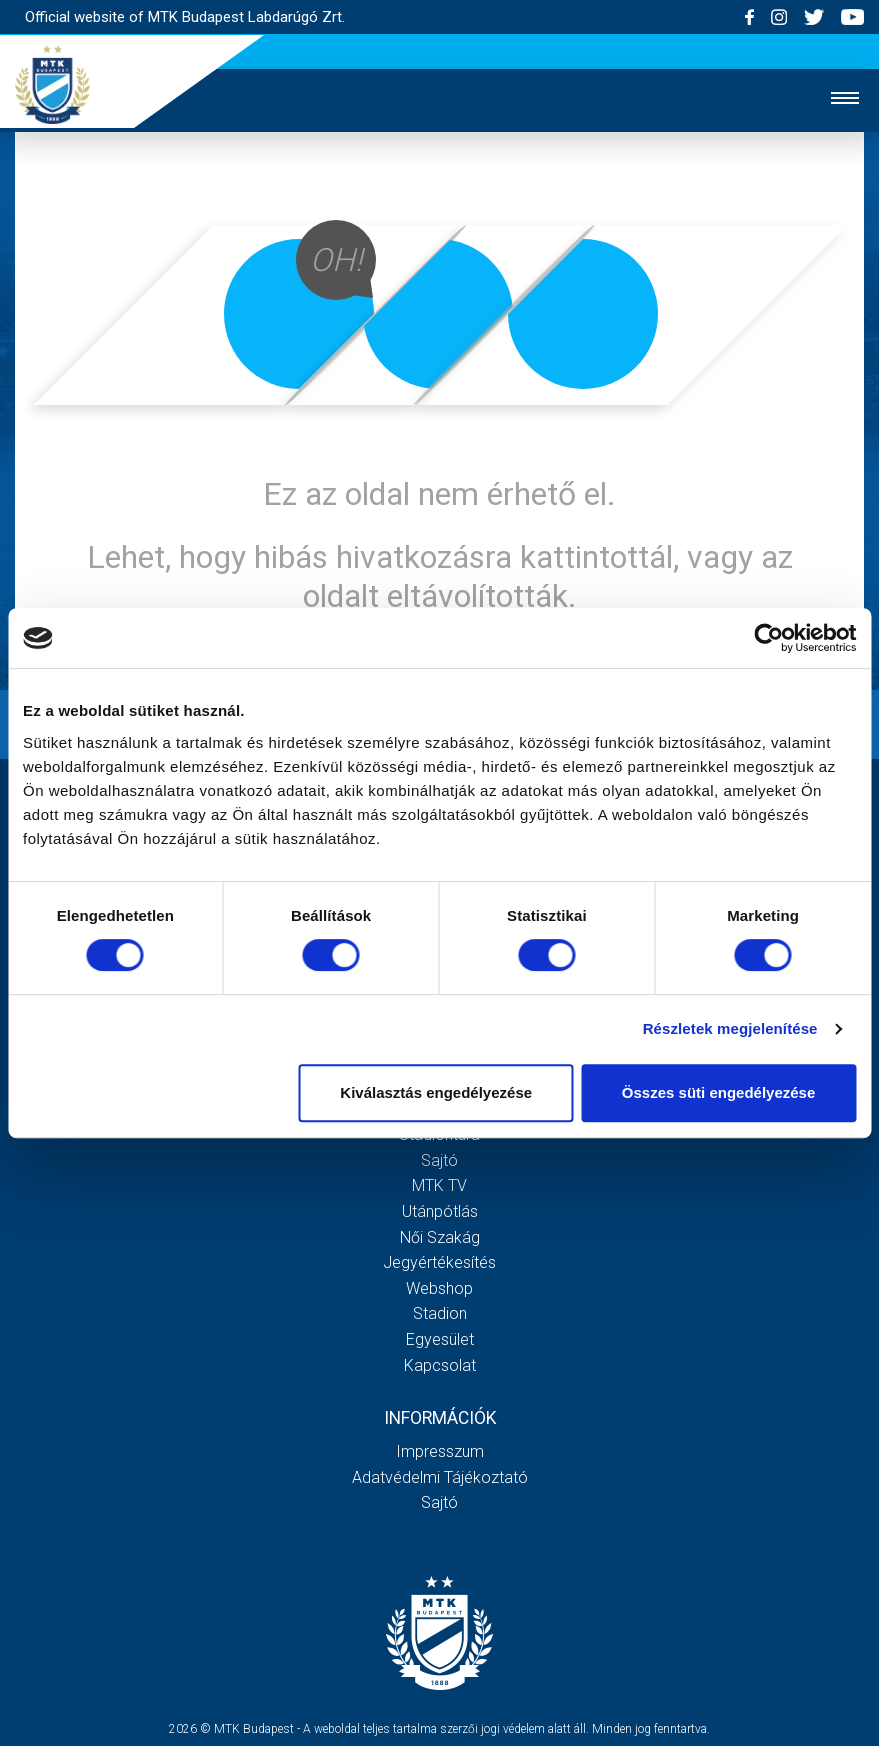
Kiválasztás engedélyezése (436, 1092)
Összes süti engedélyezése (718, 1092)
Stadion (440, 1313)
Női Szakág (440, 1237)
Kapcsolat (440, 1365)
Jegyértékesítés (439, 1262)
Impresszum (440, 1451)
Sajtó (439, 1160)
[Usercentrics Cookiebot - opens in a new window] (768, 638)
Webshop (439, 1288)
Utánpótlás (440, 1211)
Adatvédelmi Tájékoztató (440, 1477)
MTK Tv (439, 1185)
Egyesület (440, 1339)
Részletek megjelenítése (730, 1028)
